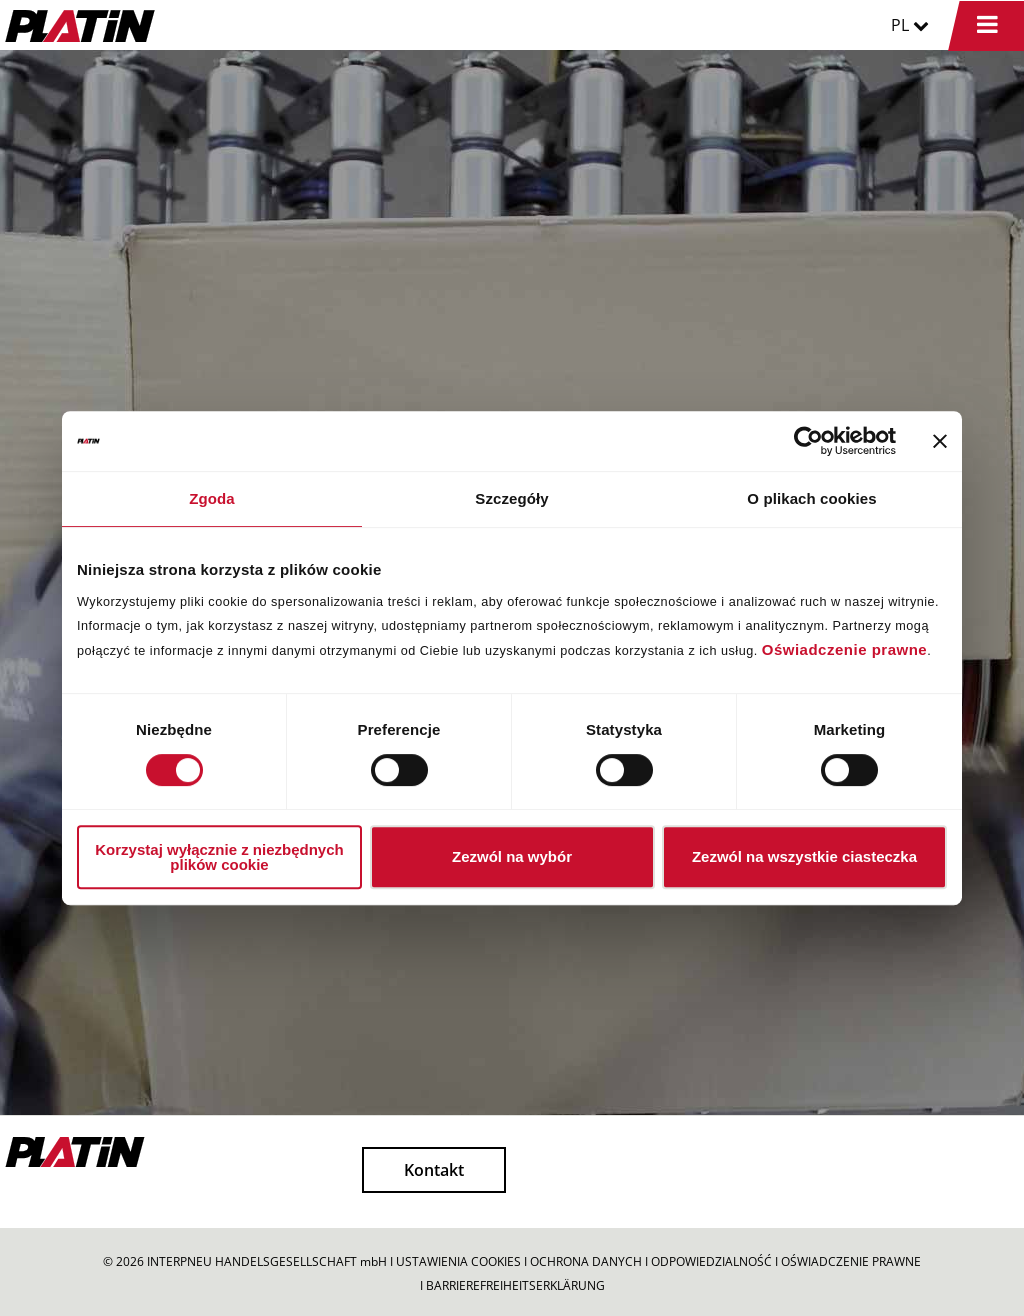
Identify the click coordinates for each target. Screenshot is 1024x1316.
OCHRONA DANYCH (586, 1261)
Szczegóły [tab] (511, 498)
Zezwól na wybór (512, 856)
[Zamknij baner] (940, 441)
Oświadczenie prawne (844, 649)
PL (910, 25)
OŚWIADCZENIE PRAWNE (851, 1261)
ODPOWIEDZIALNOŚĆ (711, 1261)
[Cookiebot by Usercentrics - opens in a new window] (808, 441)
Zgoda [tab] (212, 498)
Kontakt (434, 1170)
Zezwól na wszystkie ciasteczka (804, 856)
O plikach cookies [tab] (811, 498)
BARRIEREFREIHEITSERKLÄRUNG (515, 1285)
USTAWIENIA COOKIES (458, 1261)
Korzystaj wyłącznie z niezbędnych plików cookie (219, 857)
